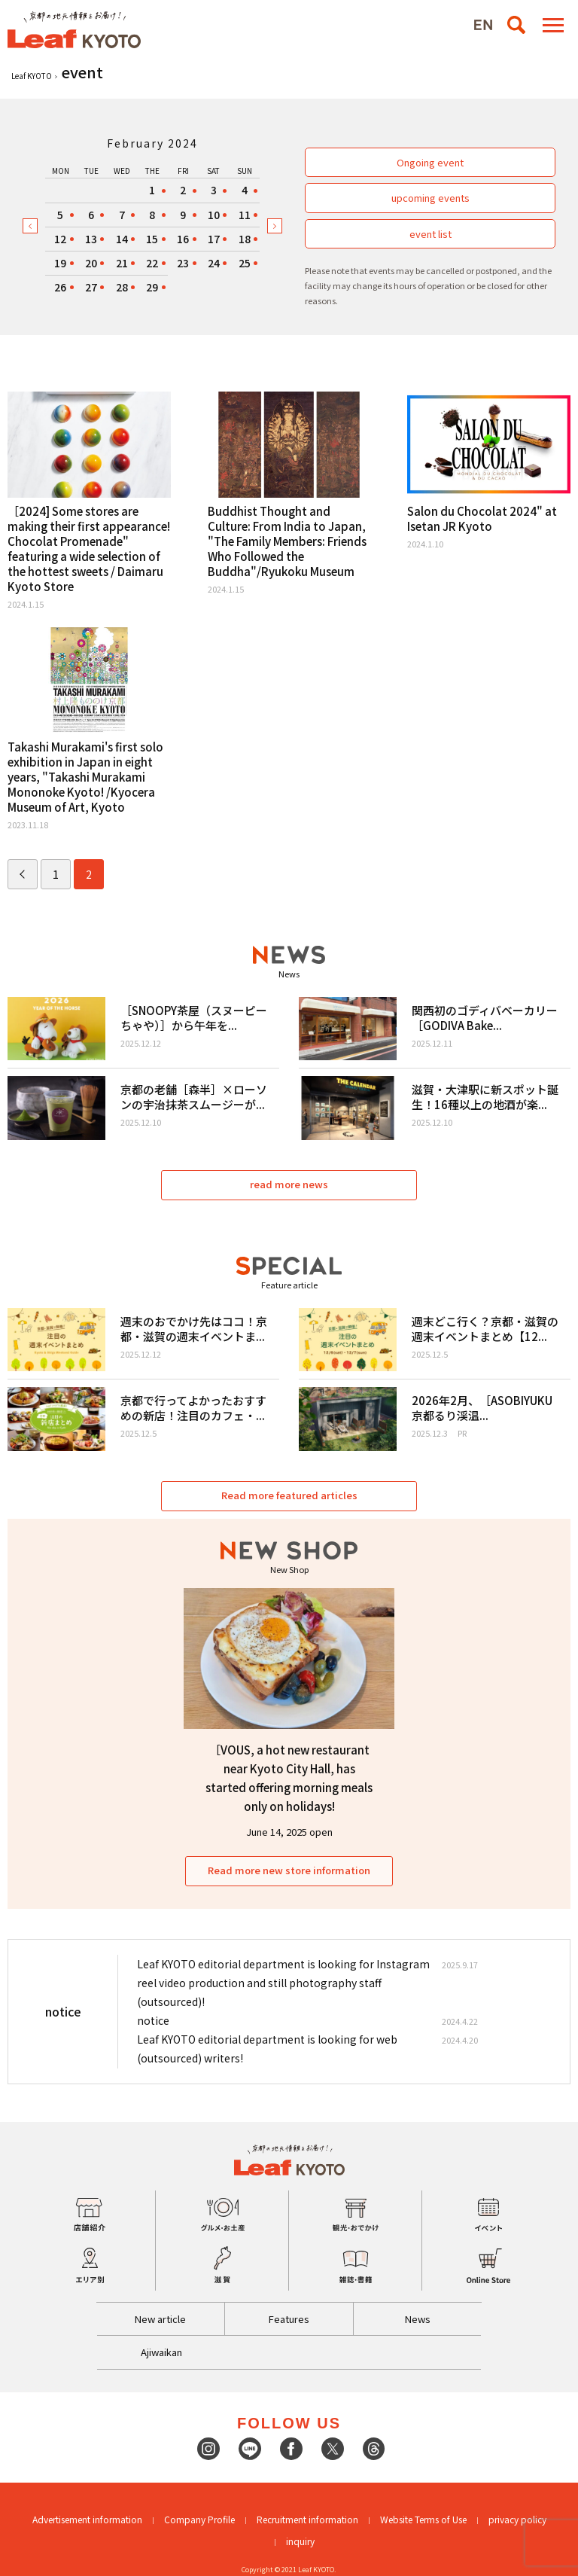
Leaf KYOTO (31, 75)
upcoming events (430, 198)
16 (183, 238)
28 (122, 286)
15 (152, 238)
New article (160, 2319)
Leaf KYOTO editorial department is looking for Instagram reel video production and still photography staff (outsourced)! (283, 1982)
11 (245, 214)
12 (60, 238)
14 (122, 238)
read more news (289, 1184)
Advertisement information (87, 2519)
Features (289, 2319)
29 (152, 286)
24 (214, 262)
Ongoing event (430, 162)
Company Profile (199, 2519)
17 (214, 238)
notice (153, 2020)
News (417, 2319)
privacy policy (517, 2519)
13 (91, 238)
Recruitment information (307, 2519)
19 (60, 262)
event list (430, 234)
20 (91, 262)
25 (245, 262)
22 (152, 262)
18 (245, 238)
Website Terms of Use (423, 2519)
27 (91, 286)
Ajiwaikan (161, 2352)
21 (122, 262)
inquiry (300, 2541)
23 (183, 262)
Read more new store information (289, 1870)
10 (214, 214)
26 (60, 286)
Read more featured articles (289, 1495)
